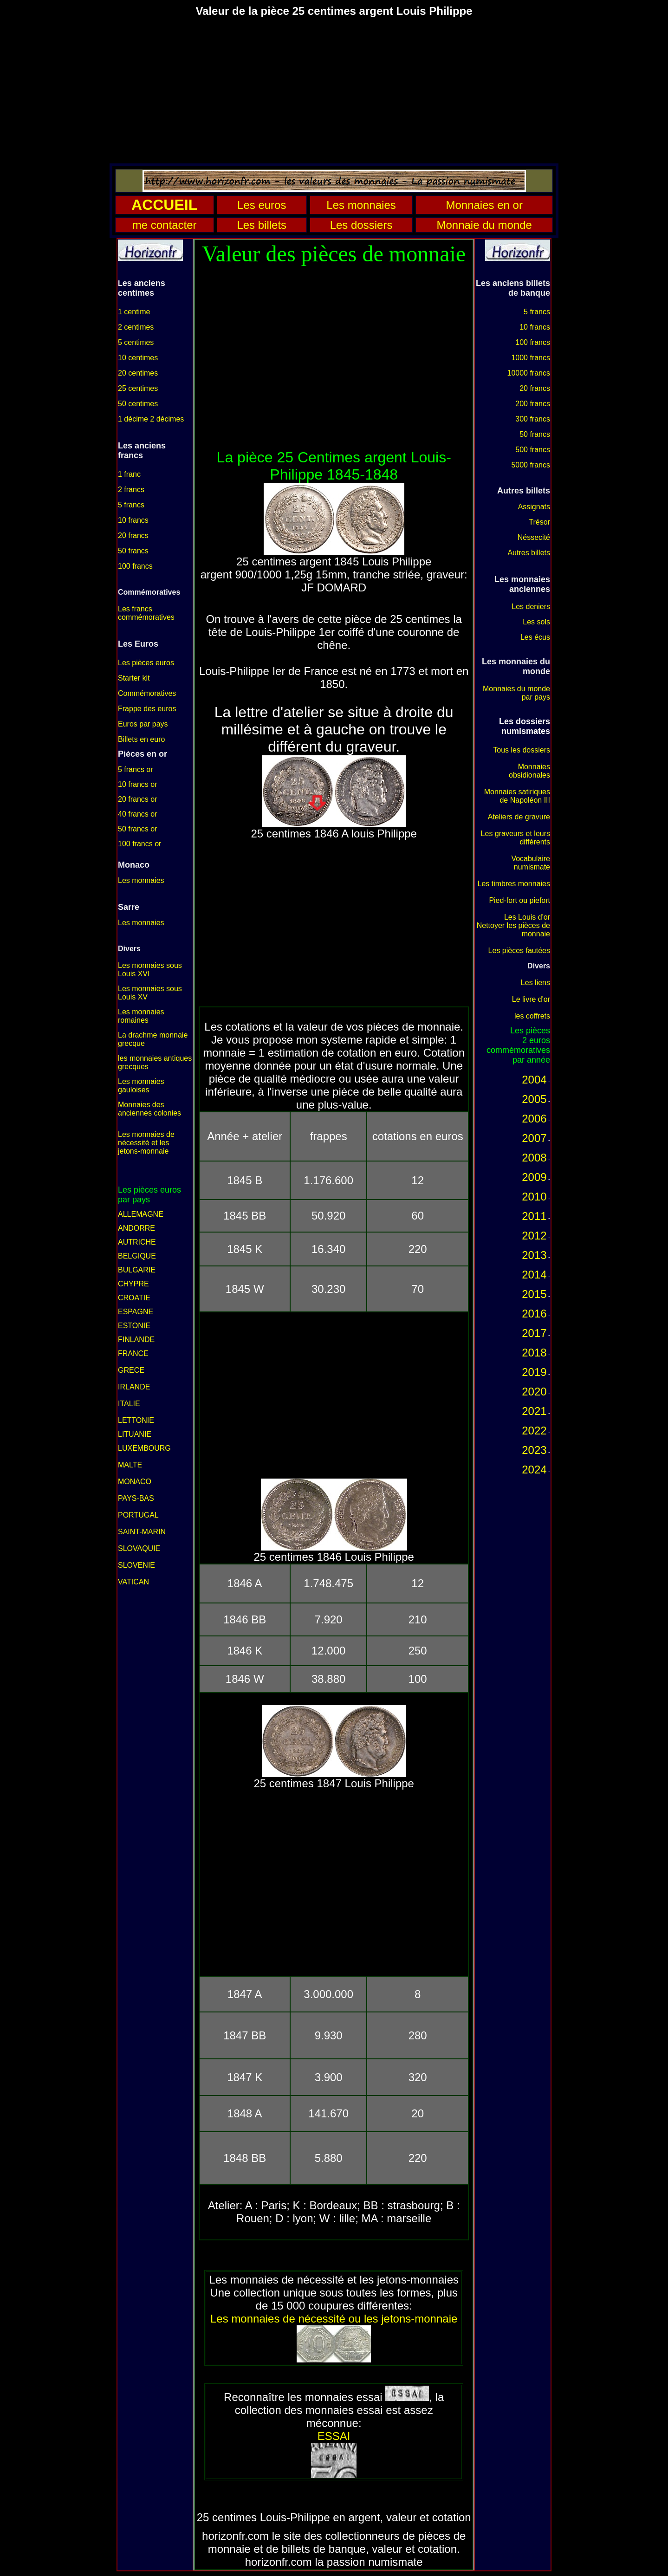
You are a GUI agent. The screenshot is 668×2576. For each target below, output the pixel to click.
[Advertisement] (334, 90)
